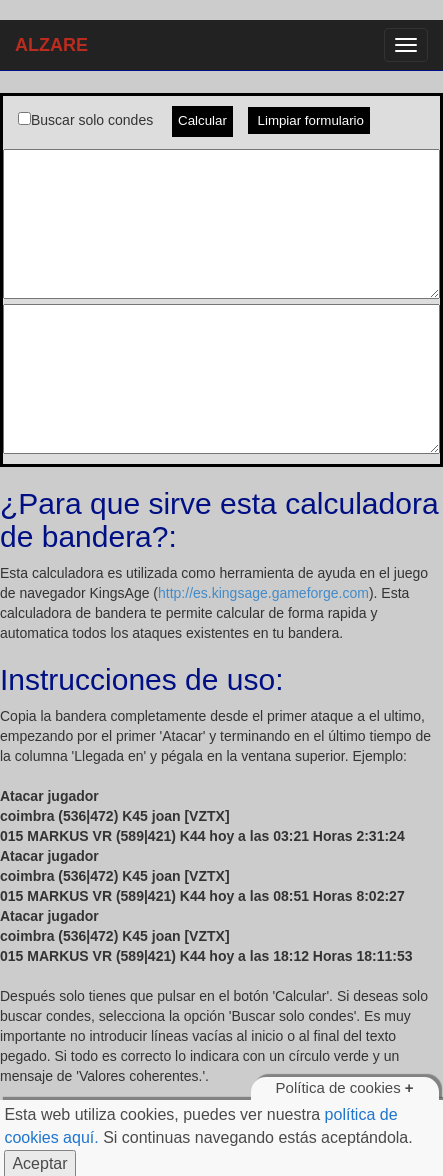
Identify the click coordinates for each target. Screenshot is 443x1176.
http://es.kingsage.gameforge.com (263, 593)
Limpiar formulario (309, 120)
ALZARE (51, 45)
